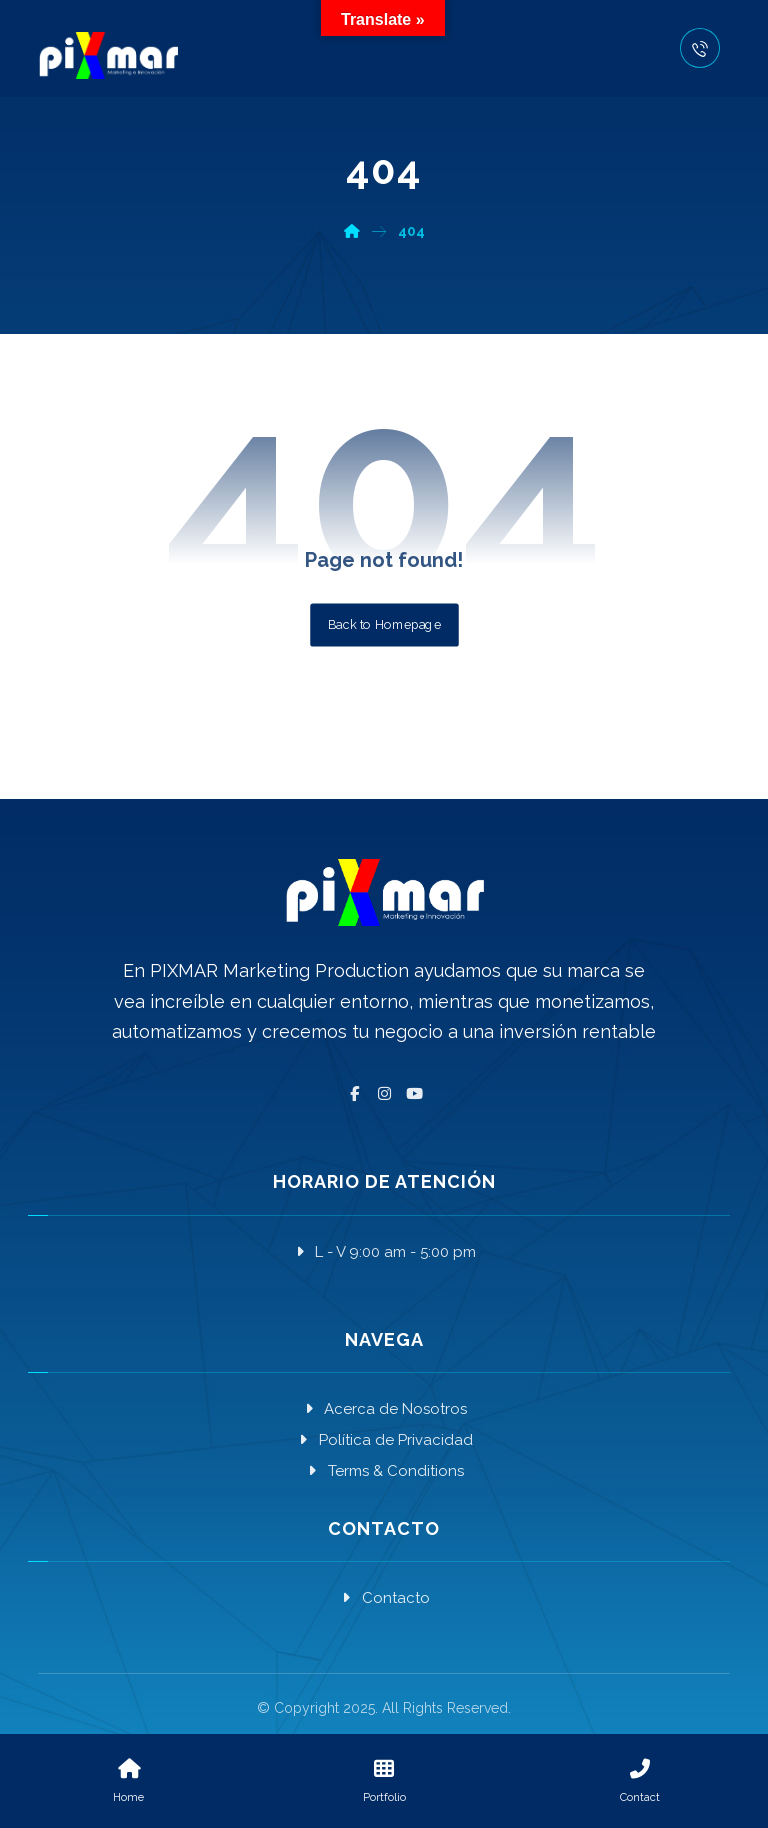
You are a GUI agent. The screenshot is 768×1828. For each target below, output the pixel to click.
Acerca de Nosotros (384, 1409)
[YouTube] (414, 1094)
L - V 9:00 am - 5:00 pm (384, 1252)
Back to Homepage (384, 624)
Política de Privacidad (384, 1440)
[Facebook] (354, 1094)
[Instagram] (384, 1094)
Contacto (384, 1598)
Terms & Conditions (384, 1471)
